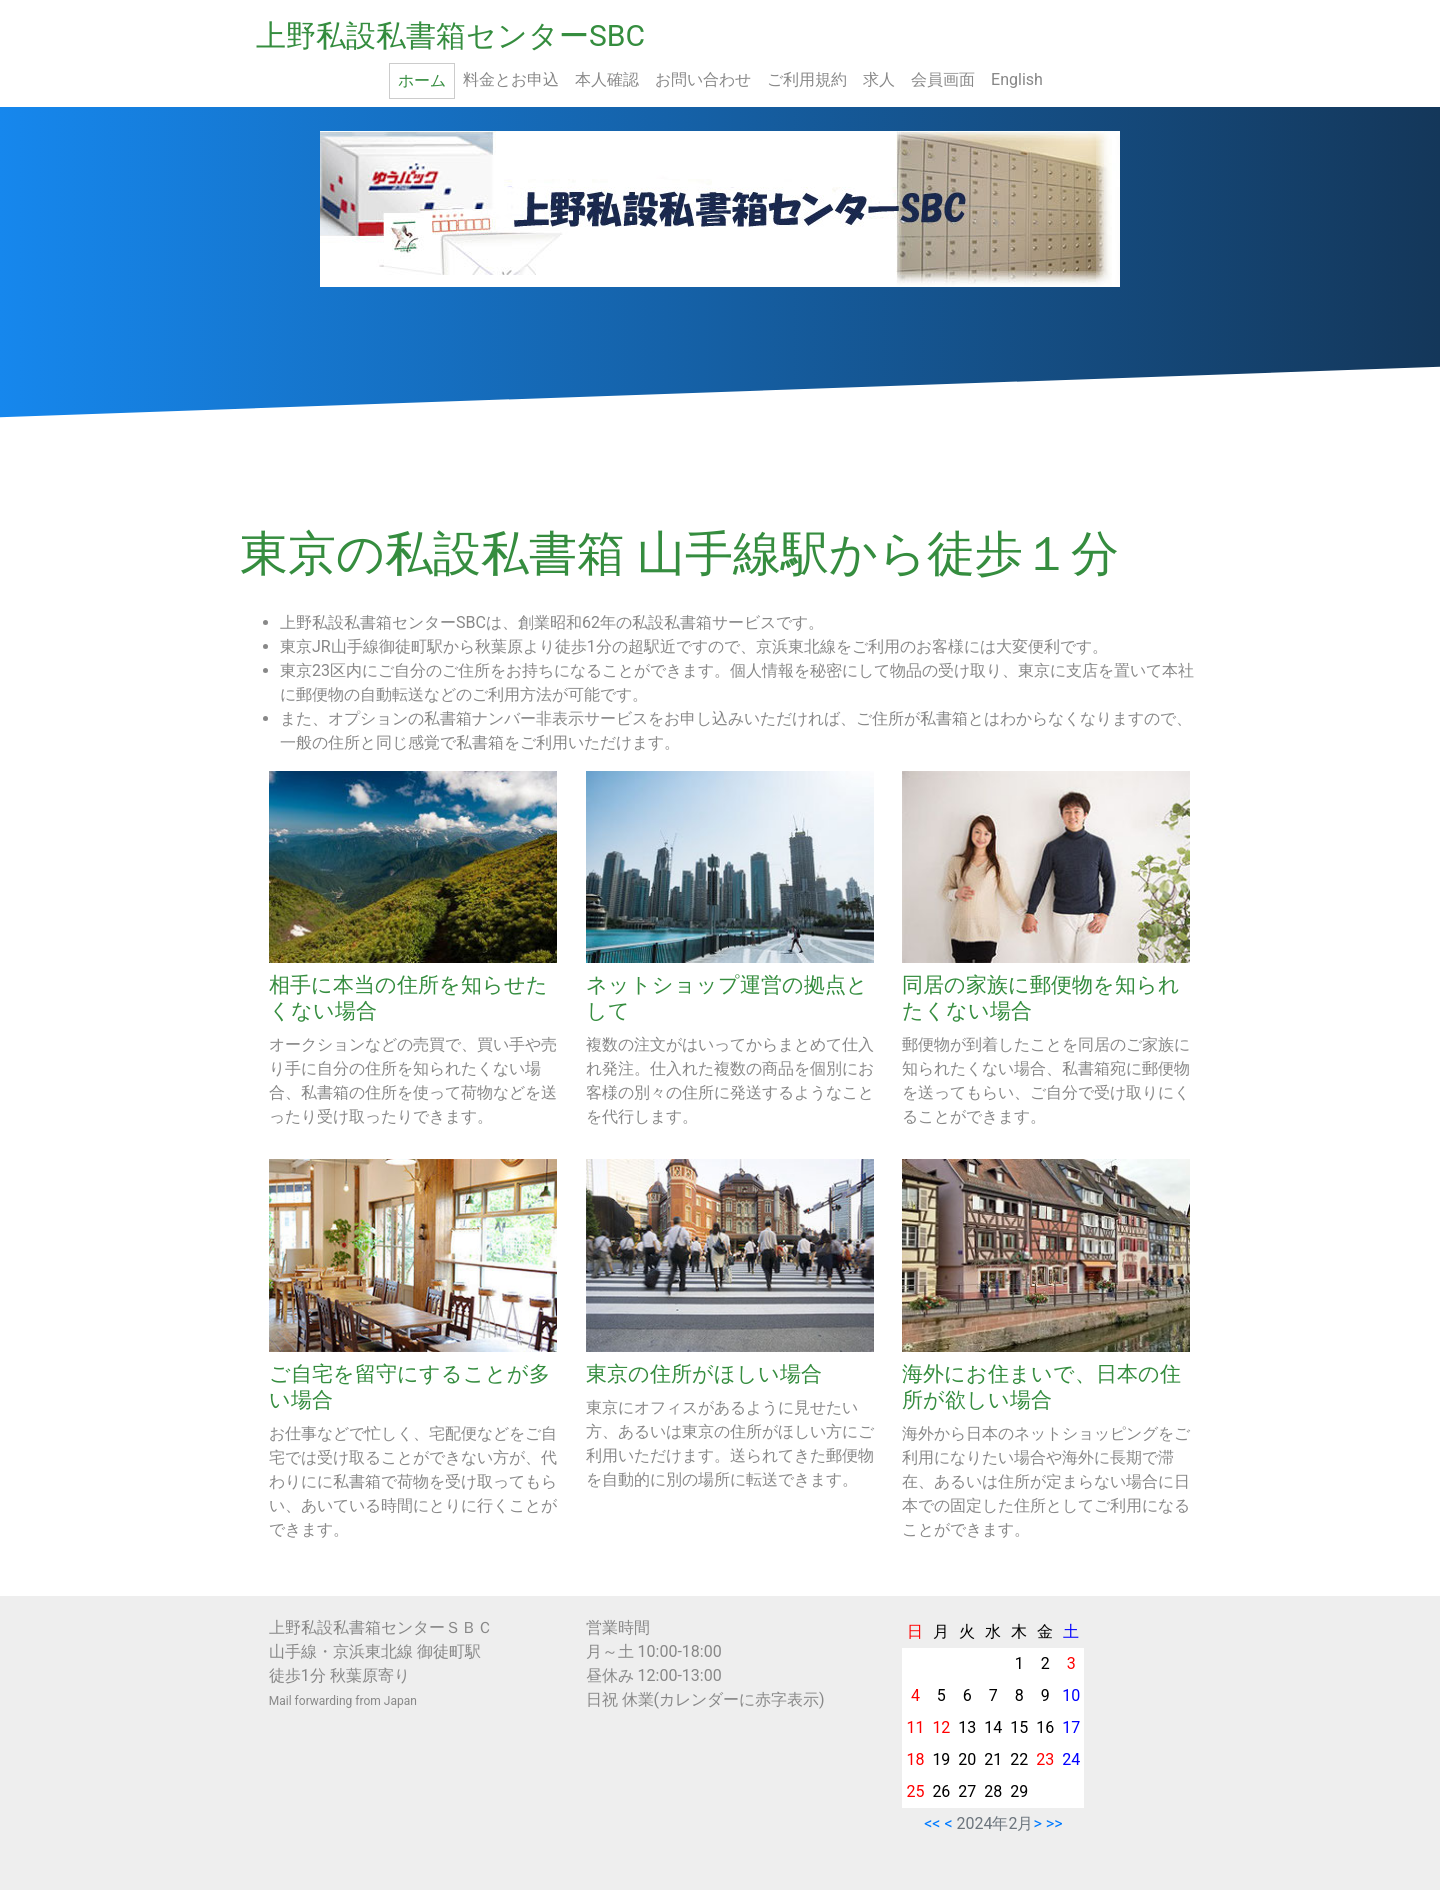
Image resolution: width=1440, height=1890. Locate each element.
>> (1054, 1823)
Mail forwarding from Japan (343, 1701)
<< (932, 1823)
